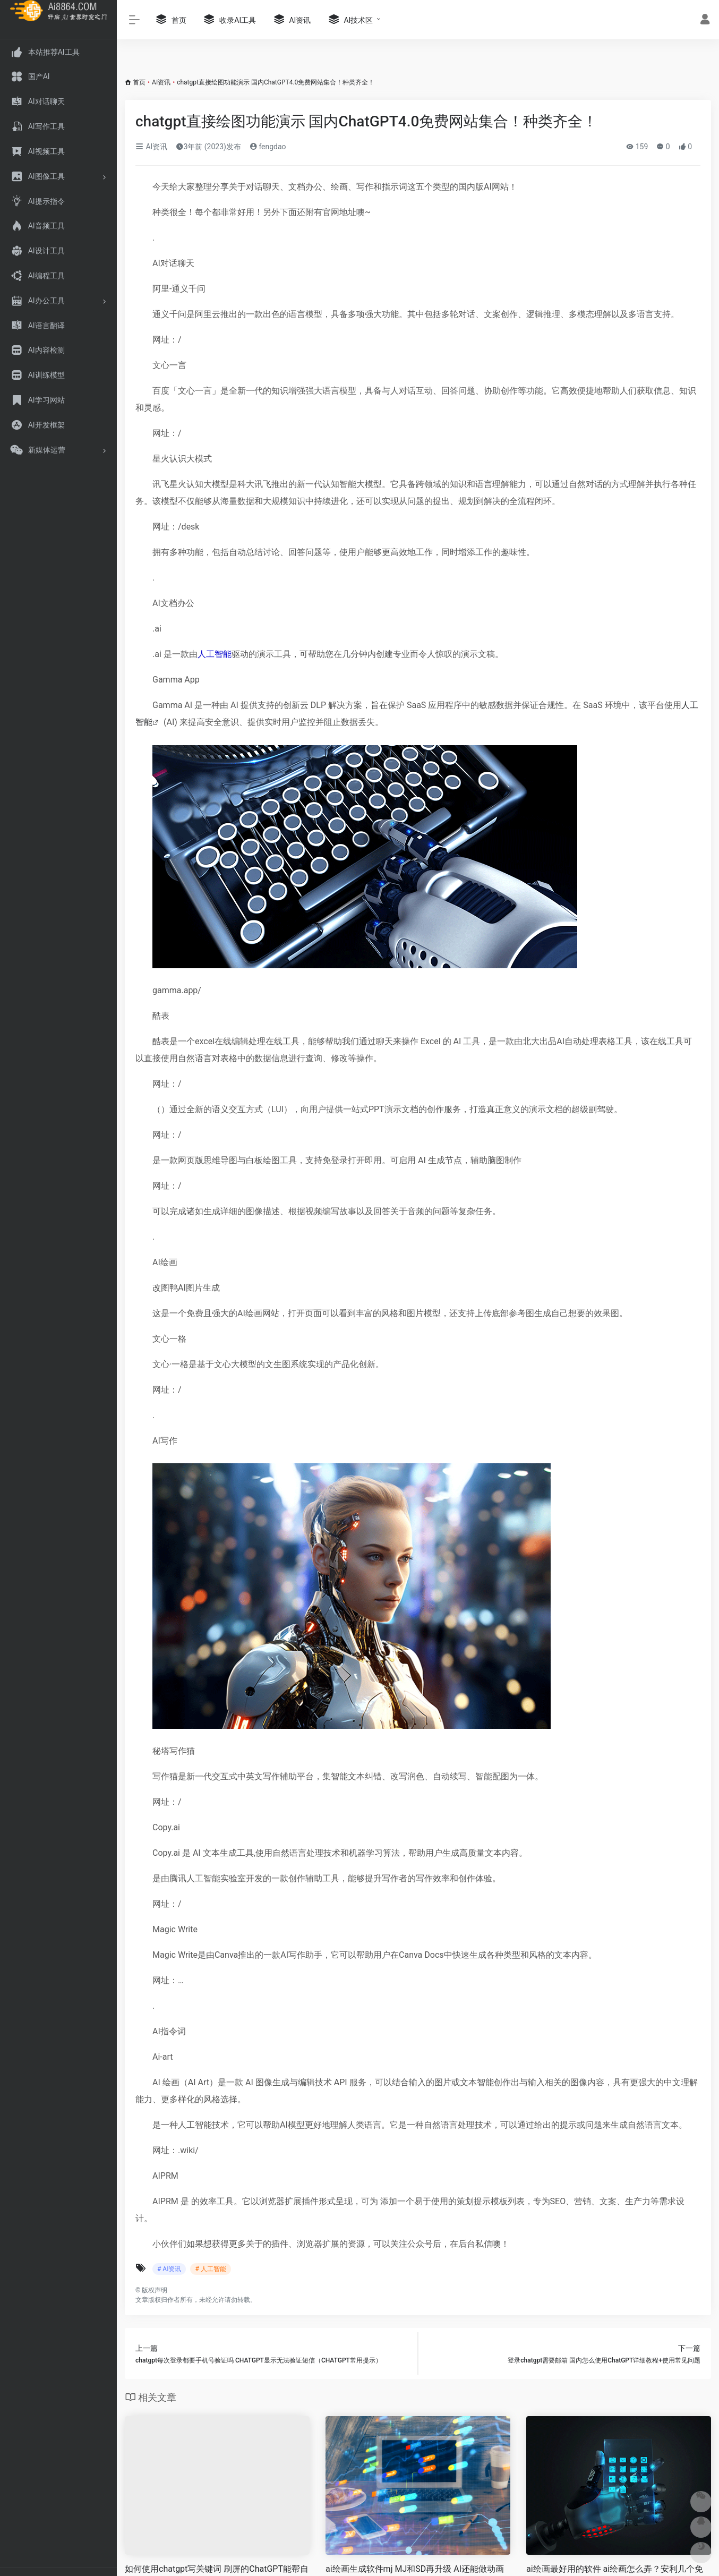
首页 (139, 82)
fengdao (268, 146)
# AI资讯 (169, 2269)
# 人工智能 (210, 2269)
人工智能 (215, 654)
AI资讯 (161, 82)
